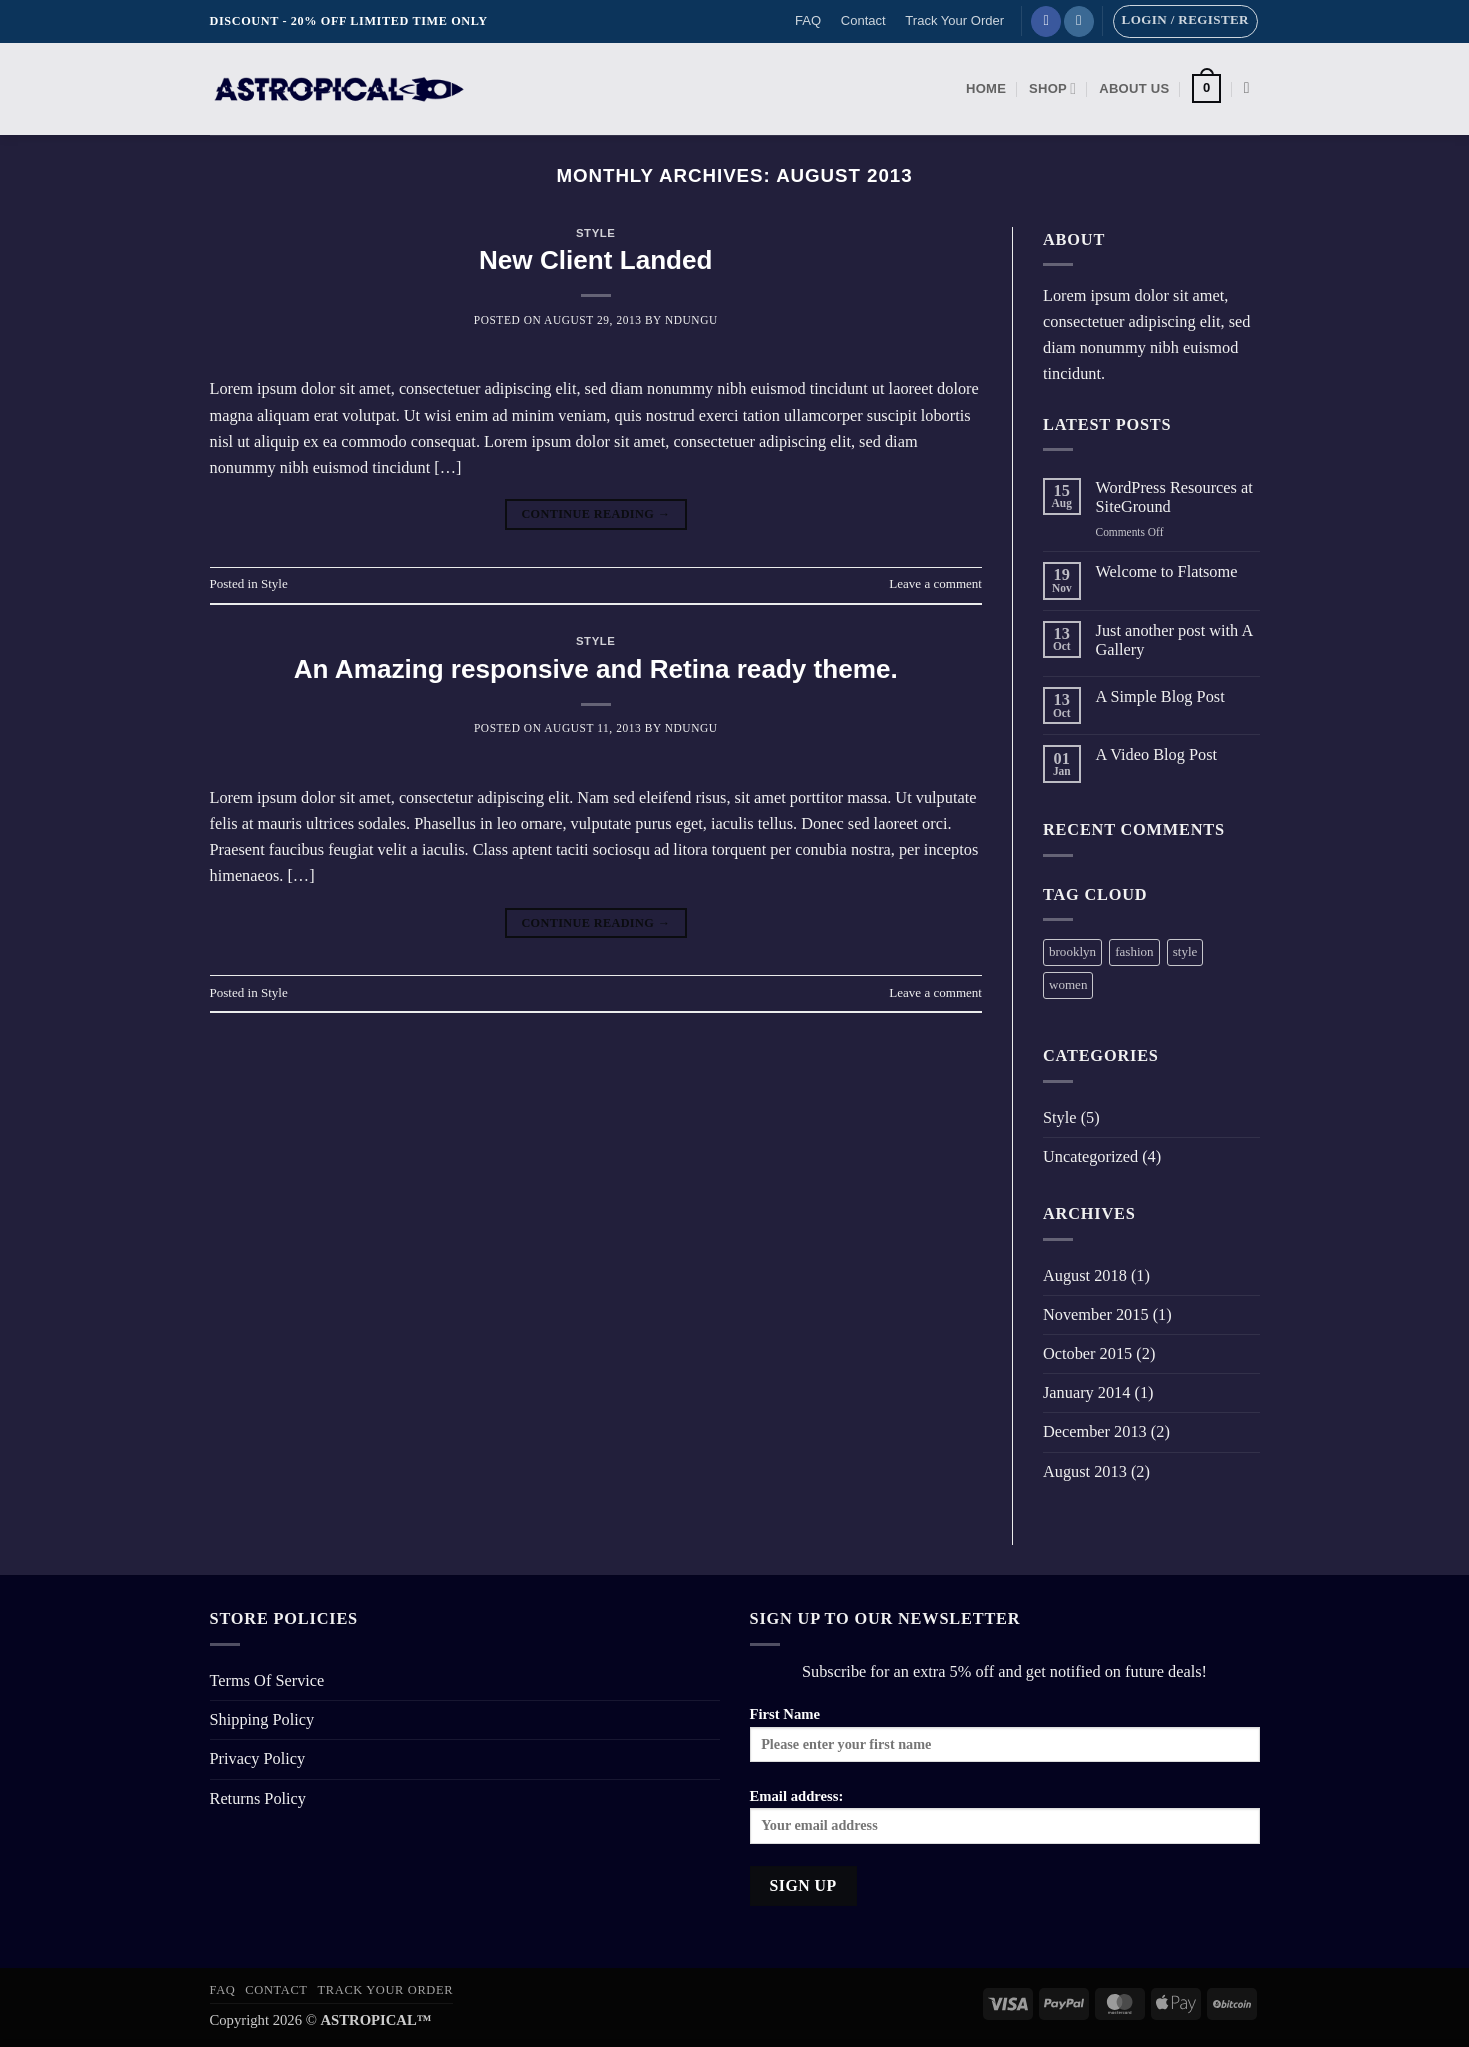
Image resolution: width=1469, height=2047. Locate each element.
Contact (863, 20)
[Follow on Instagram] (1079, 21)
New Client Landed (596, 260)
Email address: (1005, 1816)
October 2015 (1087, 1353)
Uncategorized (1090, 1156)
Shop (1052, 88)
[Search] (1252, 88)
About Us (1134, 88)
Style (596, 233)
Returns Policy (258, 1798)
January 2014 (1086, 1392)
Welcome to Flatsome (1167, 571)
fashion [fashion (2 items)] (1134, 951)
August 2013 (1085, 1471)
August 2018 (1085, 1275)
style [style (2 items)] (1185, 951)
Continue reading (595, 515)
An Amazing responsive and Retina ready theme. (596, 669)
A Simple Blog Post (1160, 696)
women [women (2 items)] (1068, 984)
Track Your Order (954, 20)
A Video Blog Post (1157, 754)
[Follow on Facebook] (1046, 21)
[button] (1185, 21)
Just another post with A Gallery (1174, 640)
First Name (1005, 1734)
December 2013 (1095, 1431)
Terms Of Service (267, 1680)
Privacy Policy (258, 1758)
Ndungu (691, 320)
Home (986, 88)
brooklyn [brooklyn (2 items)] (1072, 951)
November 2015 (1096, 1314)
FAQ (808, 20)
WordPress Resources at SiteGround (1174, 497)
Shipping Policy (262, 1719)
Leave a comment (935, 583)
